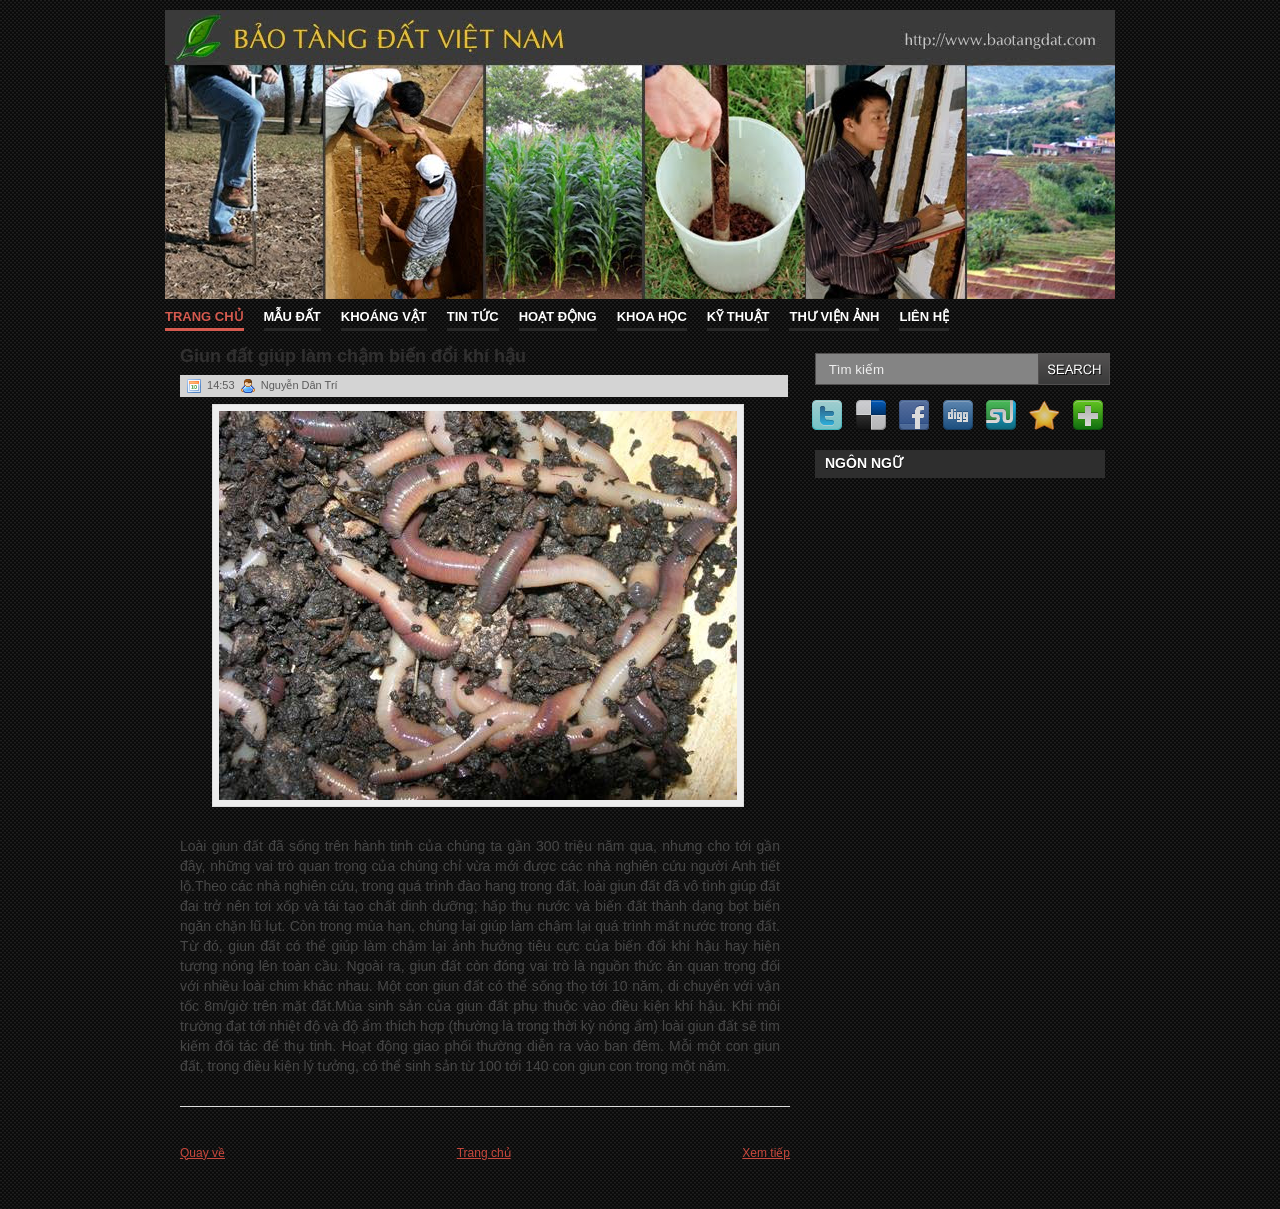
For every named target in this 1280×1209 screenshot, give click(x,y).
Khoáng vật (384, 316)
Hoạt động (558, 316)
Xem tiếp (766, 1153)
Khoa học (652, 316)
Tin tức (473, 316)
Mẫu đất (292, 316)
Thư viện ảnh (834, 316)
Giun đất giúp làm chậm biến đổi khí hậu (353, 356)
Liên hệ (924, 316)
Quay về (202, 1153)
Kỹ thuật (738, 316)
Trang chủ (204, 316)
